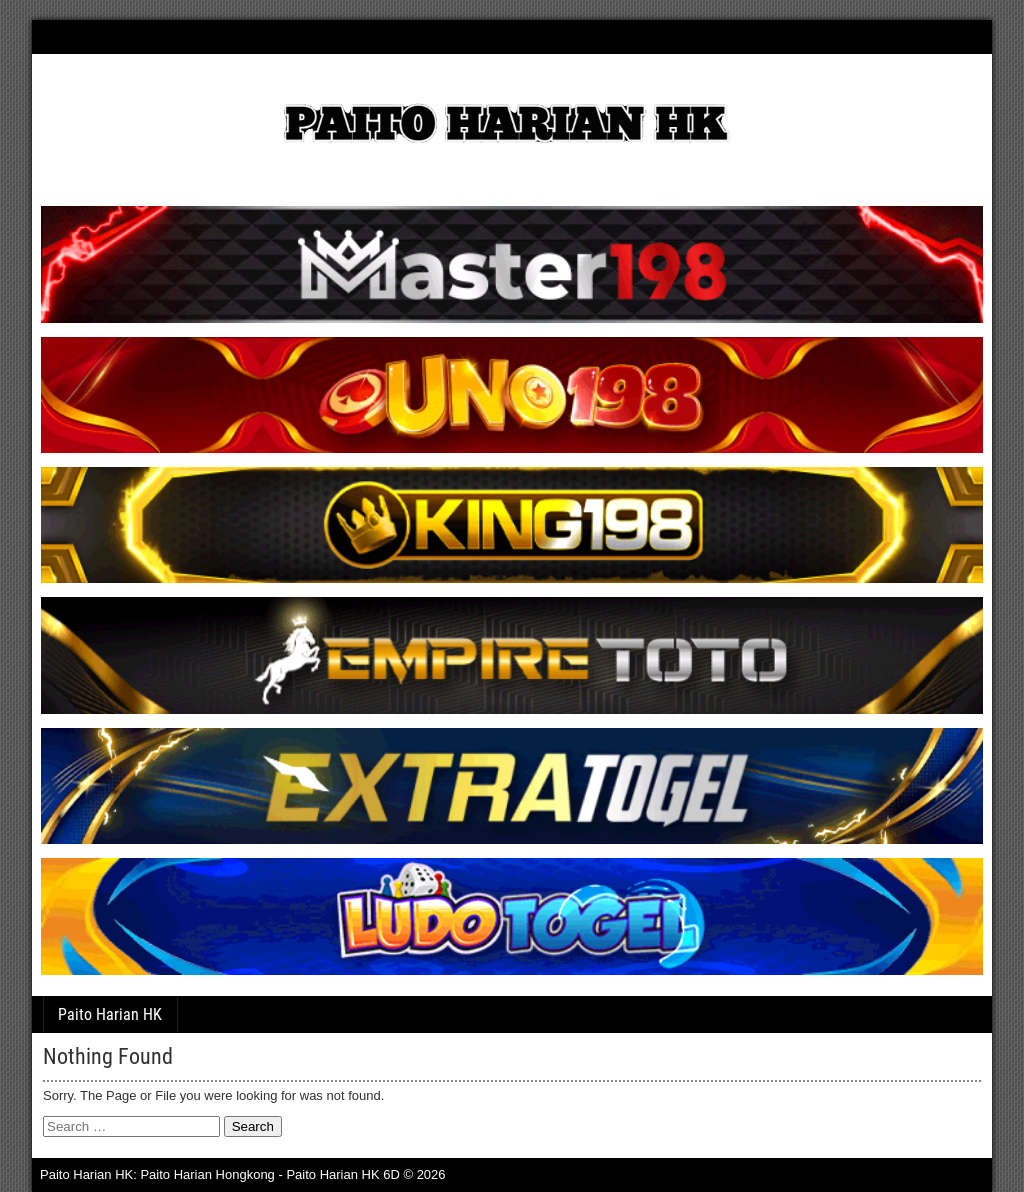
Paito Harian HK (110, 1014)
